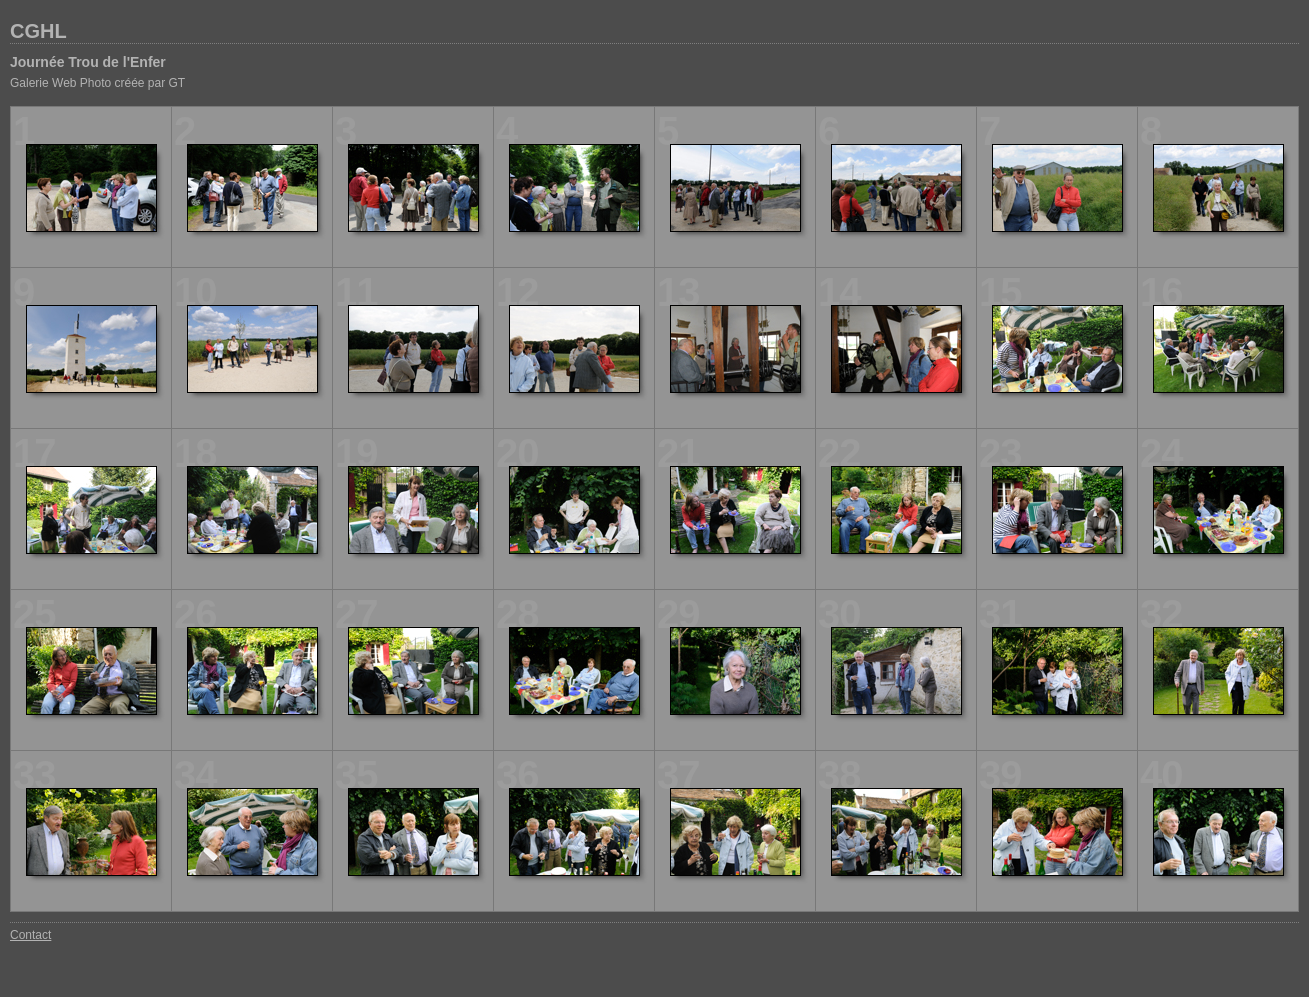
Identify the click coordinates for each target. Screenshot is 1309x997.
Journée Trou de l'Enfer (88, 62)
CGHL (38, 31)
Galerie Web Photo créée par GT (97, 83)
